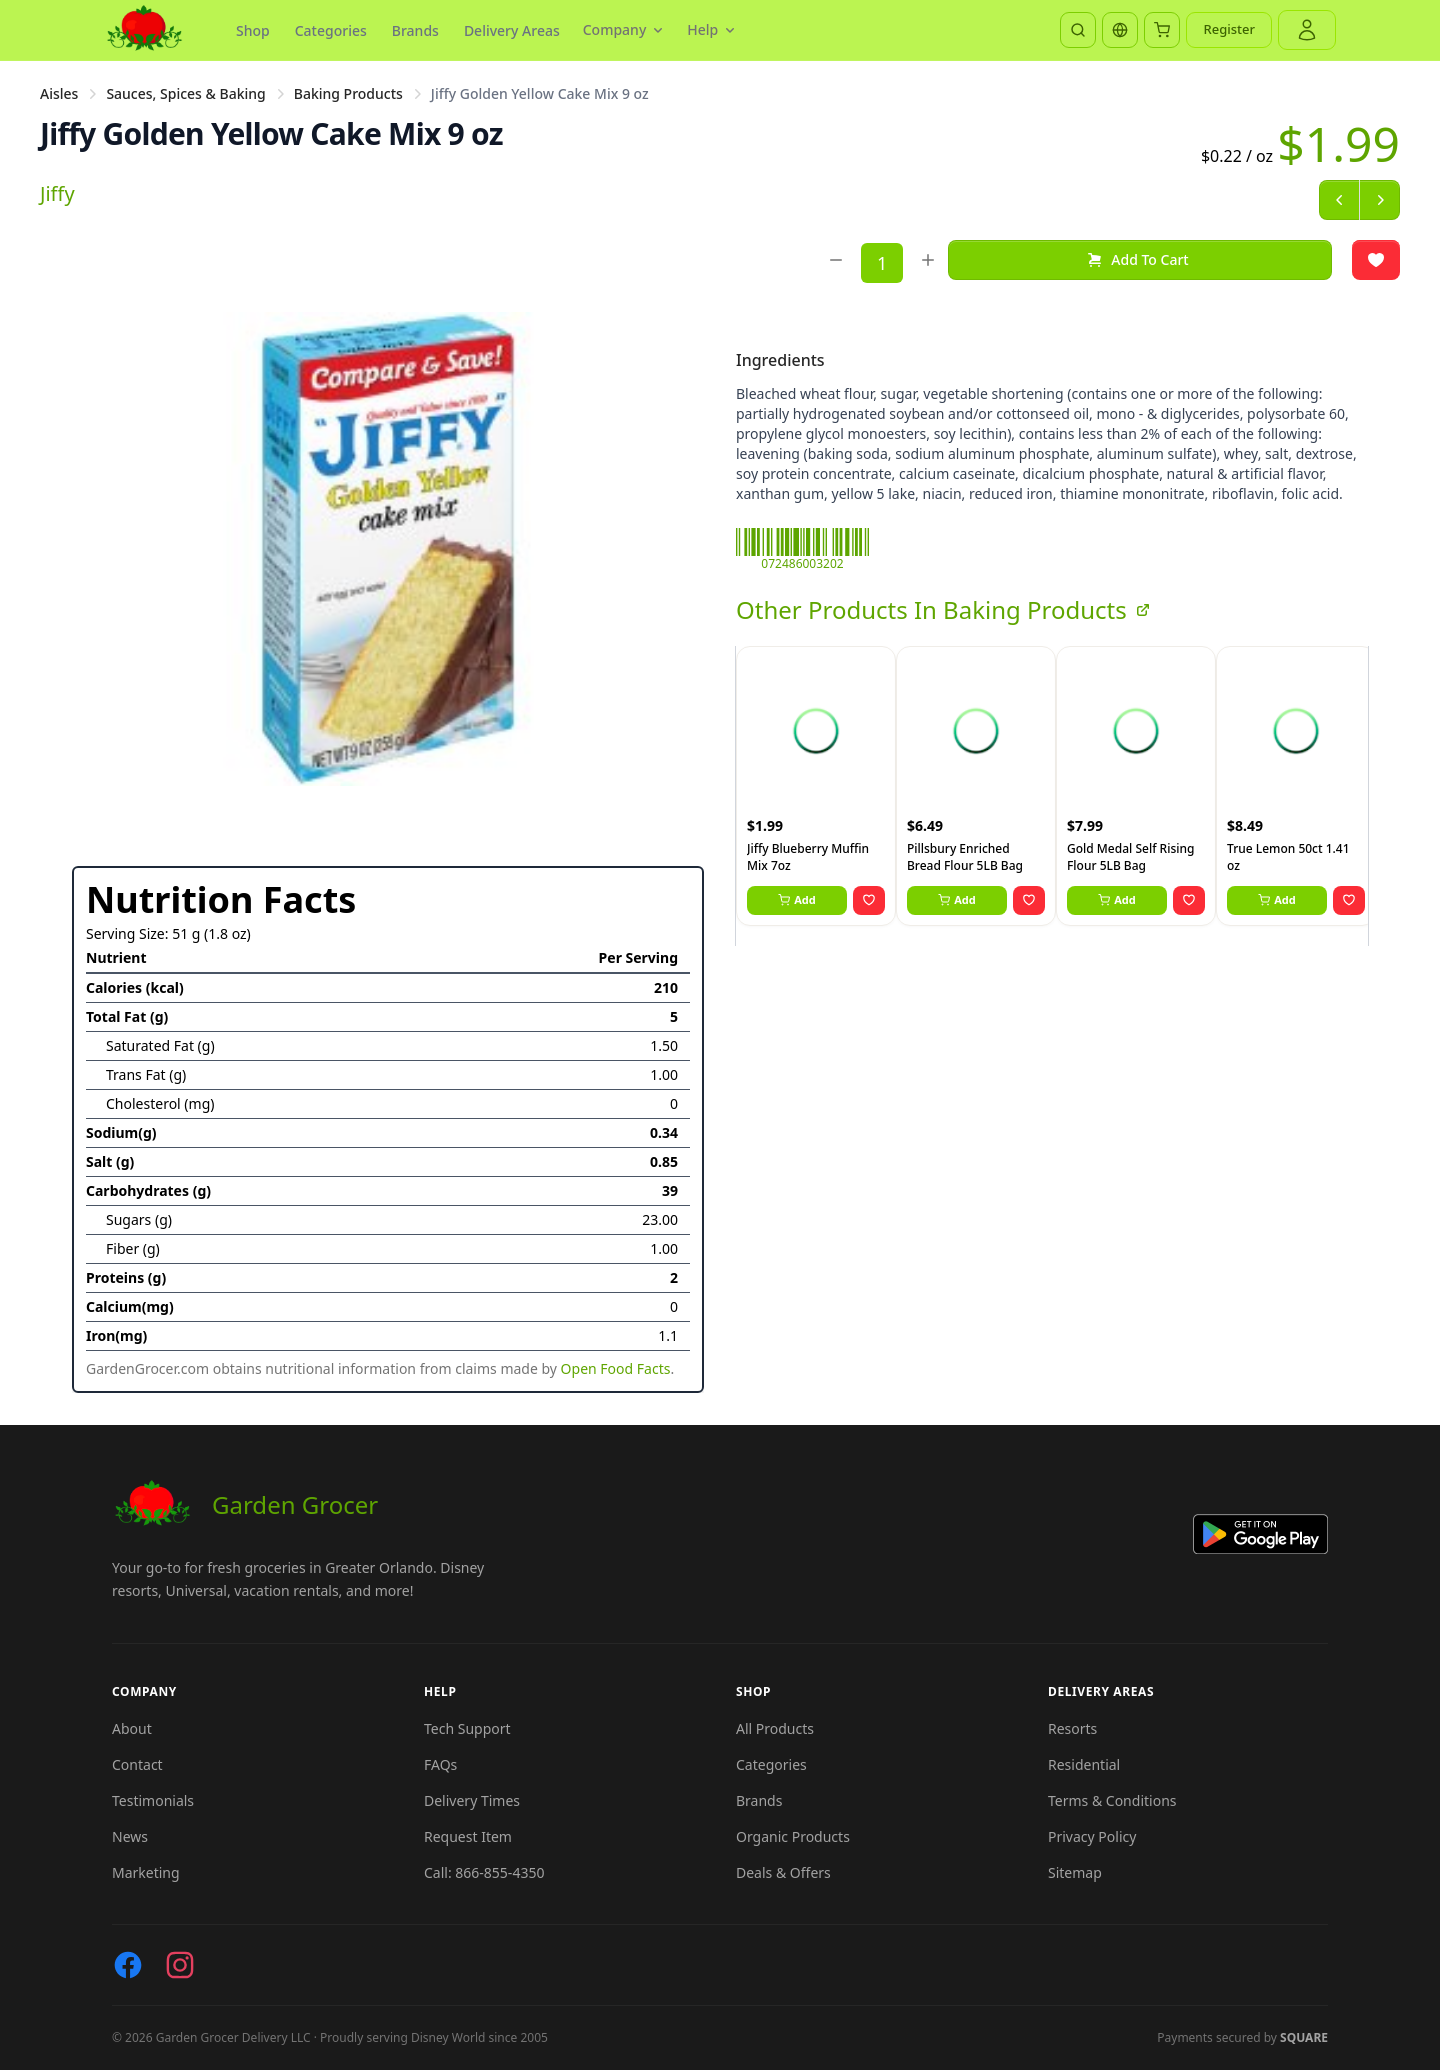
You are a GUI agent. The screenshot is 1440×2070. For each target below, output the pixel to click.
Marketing (146, 1872)
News (130, 1836)
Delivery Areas (512, 30)
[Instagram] (180, 1965)
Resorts (1072, 1728)
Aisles (59, 93)
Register (1229, 29)
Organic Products (793, 1836)
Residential (1084, 1764)
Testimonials (153, 1800)
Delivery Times (472, 1800)
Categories (331, 30)
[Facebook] (128, 1965)
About (132, 1728)
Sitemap (1075, 1872)
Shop (253, 30)
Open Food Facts (616, 1368)
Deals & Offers (783, 1872)
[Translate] (1120, 30)
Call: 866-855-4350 (484, 1872)
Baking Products (348, 93)
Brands (415, 30)
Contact (137, 1764)
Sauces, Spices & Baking (185, 93)
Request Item (468, 1836)
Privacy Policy (1092, 1836)
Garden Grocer (245, 1505)
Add (797, 899)
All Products (775, 1728)
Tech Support (467, 1728)
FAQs (440, 1764)
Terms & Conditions (1112, 1800)
